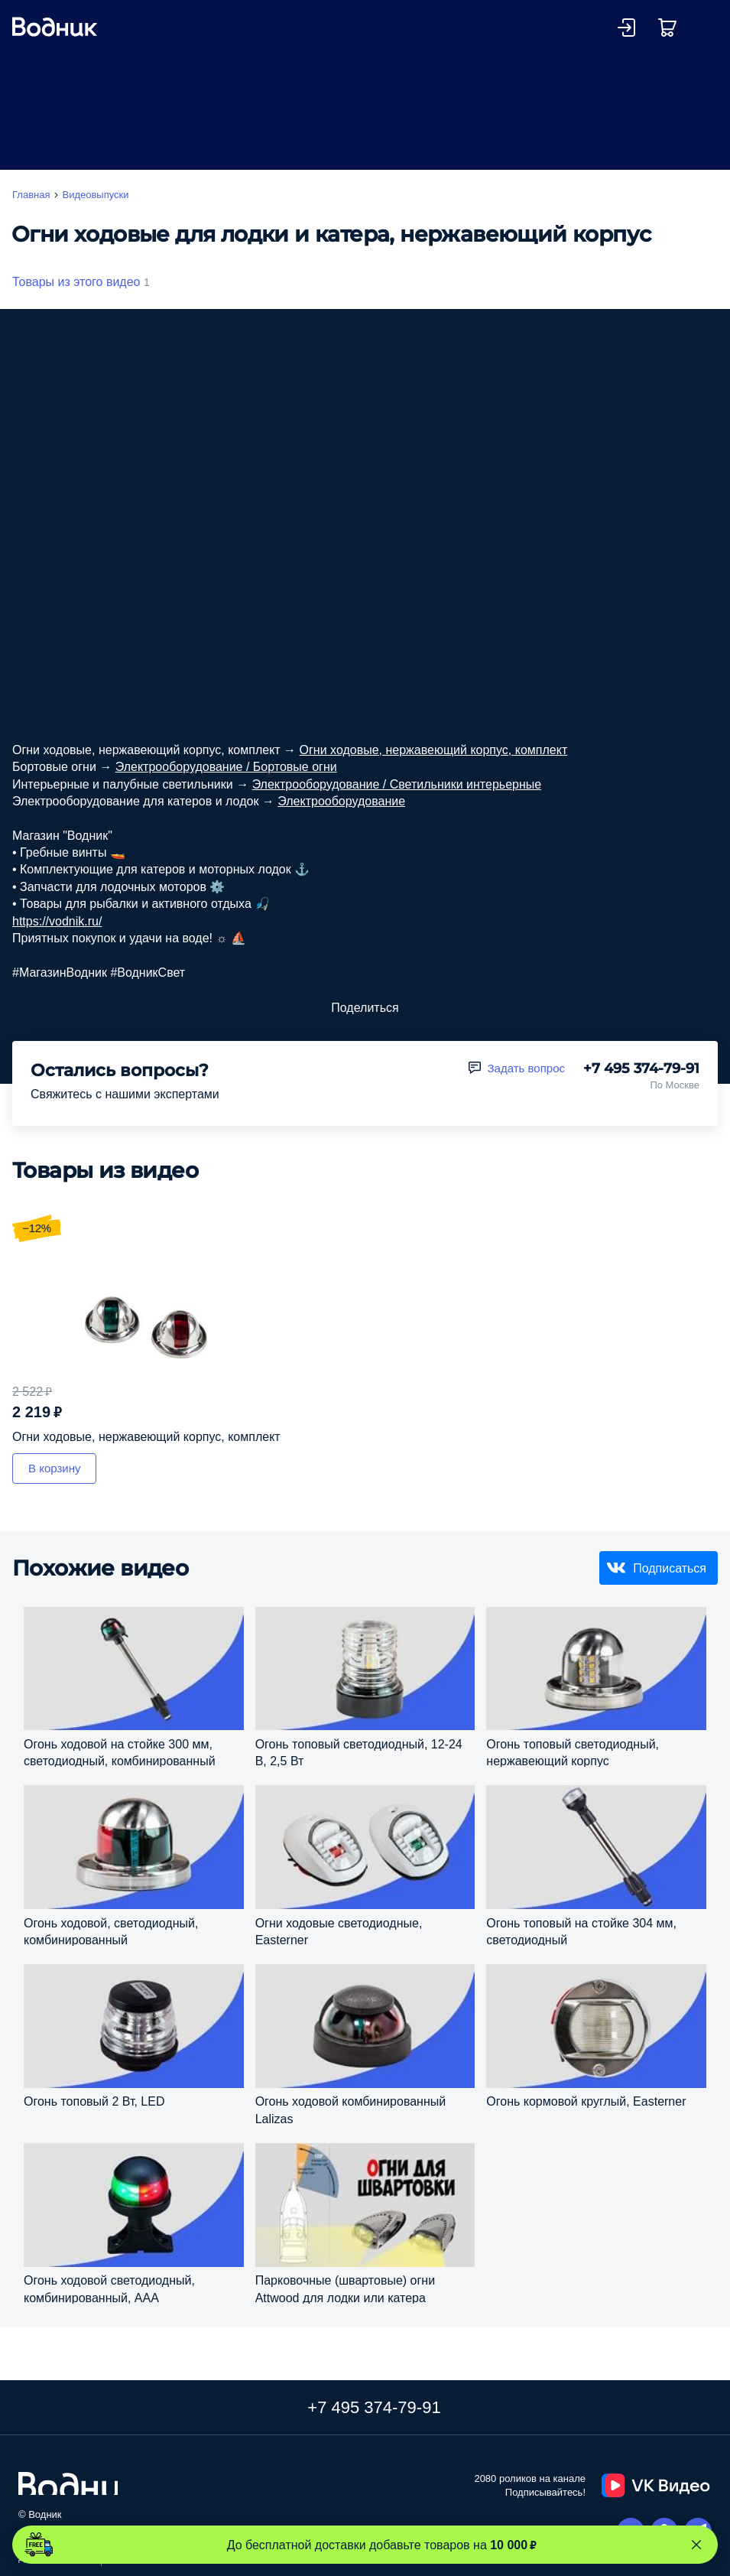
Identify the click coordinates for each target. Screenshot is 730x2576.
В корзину (54, 1468)
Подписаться (669, 1568)
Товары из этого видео (76, 281)
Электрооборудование (341, 801)
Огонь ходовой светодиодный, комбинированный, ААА (109, 2288)
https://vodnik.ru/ (57, 921)
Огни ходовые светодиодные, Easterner (339, 1931)
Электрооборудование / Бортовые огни (226, 766)
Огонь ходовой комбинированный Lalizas (350, 2109)
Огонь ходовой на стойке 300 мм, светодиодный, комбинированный (120, 1752)
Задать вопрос (526, 1068)
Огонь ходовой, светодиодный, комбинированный (111, 1931)
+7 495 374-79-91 (641, 1068)
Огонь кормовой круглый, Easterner (586, 2101)
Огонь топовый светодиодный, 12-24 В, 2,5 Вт (358, 1752)
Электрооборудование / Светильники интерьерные (397, 784)
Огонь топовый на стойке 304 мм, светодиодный (581, 1931)
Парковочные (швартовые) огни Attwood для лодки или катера (345, 2288)
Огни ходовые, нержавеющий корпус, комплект (434, 749)
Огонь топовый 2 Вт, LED (94, 2101)
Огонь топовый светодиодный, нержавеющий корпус (572, 1752)
